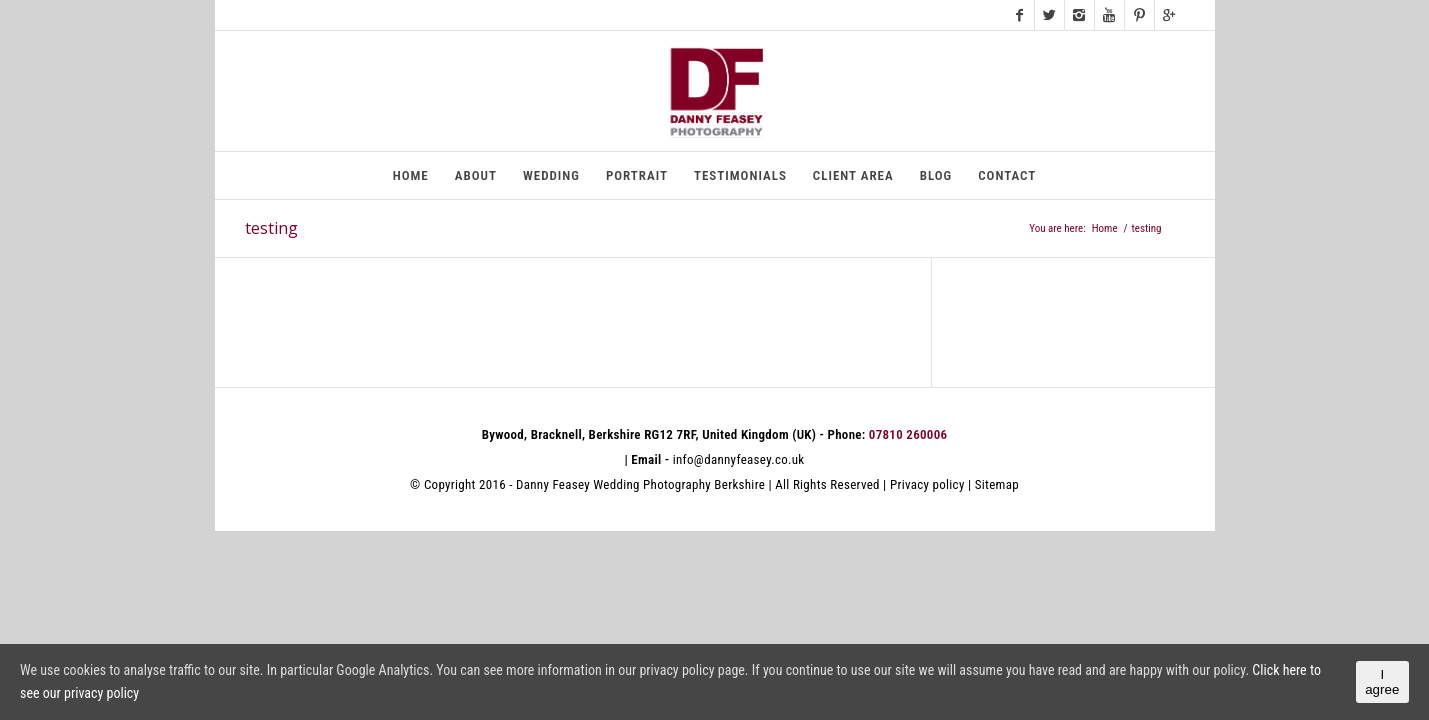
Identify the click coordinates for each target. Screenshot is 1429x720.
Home (1105, 228)
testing (271, 228)
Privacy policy (927, 484)
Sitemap (997, 484)
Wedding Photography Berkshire (679, 484)
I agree (1382, 682)
